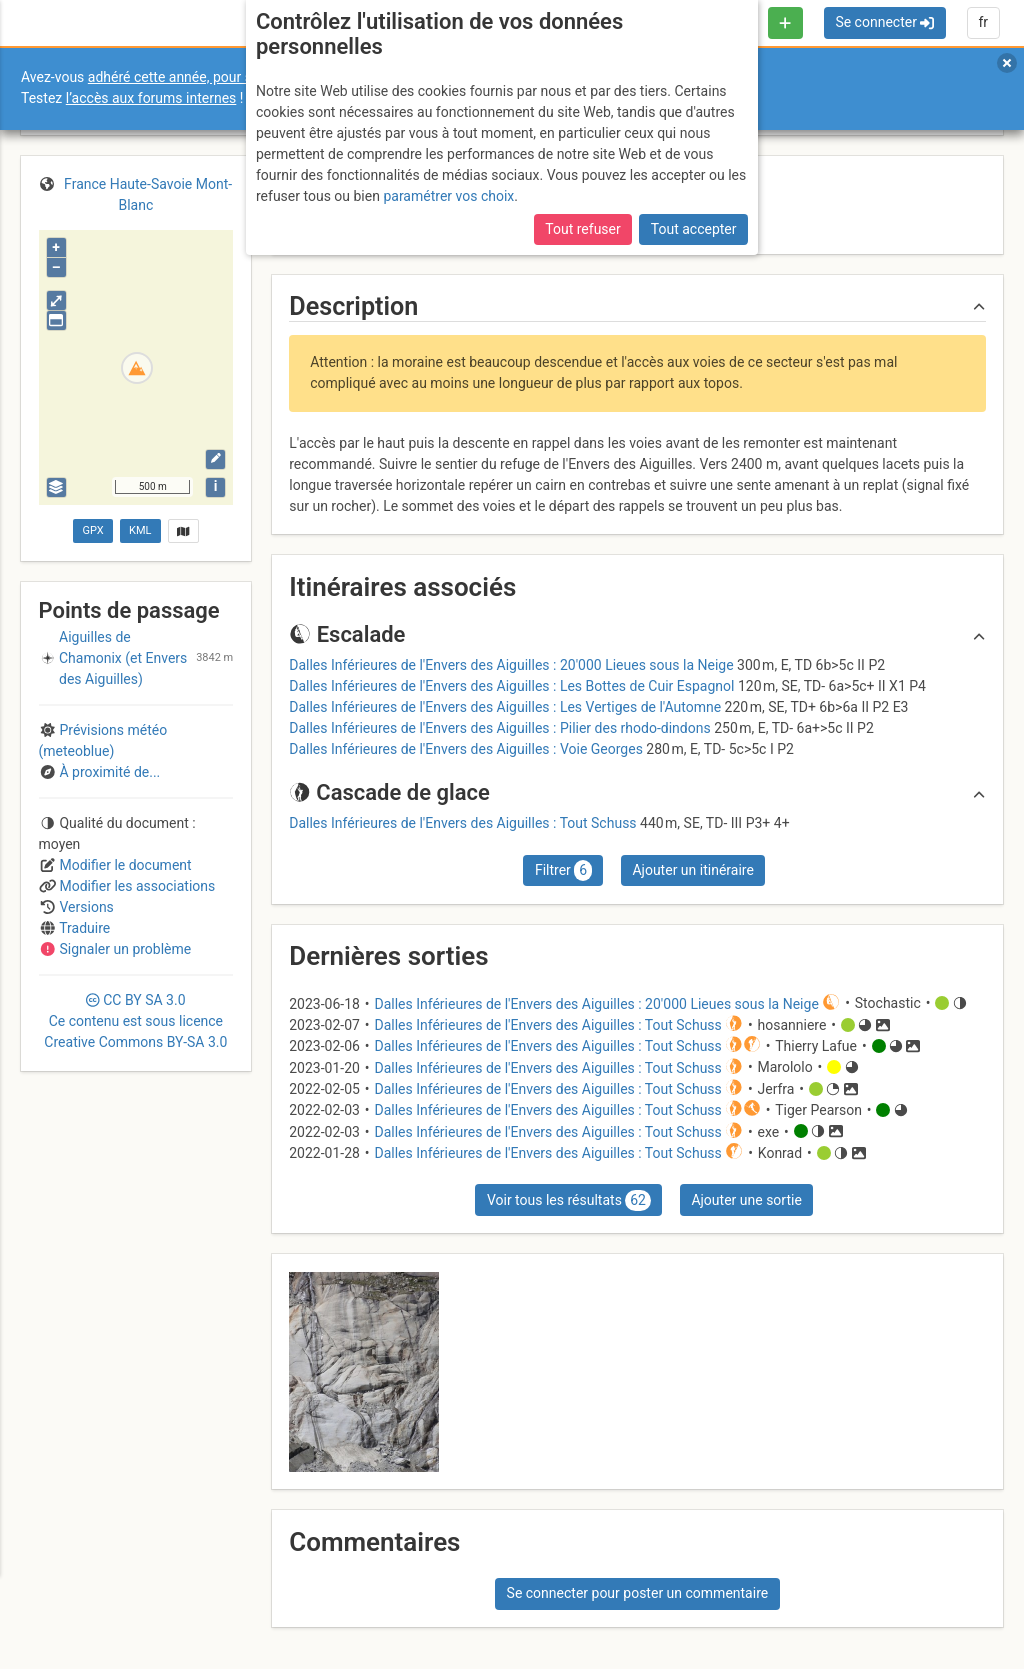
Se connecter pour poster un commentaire (638, 1593)
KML (140, 530)
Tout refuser (582, 229)
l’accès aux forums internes (151, 98)
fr (983, 22)
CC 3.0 (135, 1021)
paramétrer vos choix (448, 196)
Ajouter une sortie (746, 1200)
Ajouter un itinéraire (692, 870)
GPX (92, 530)
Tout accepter (694, 229)
